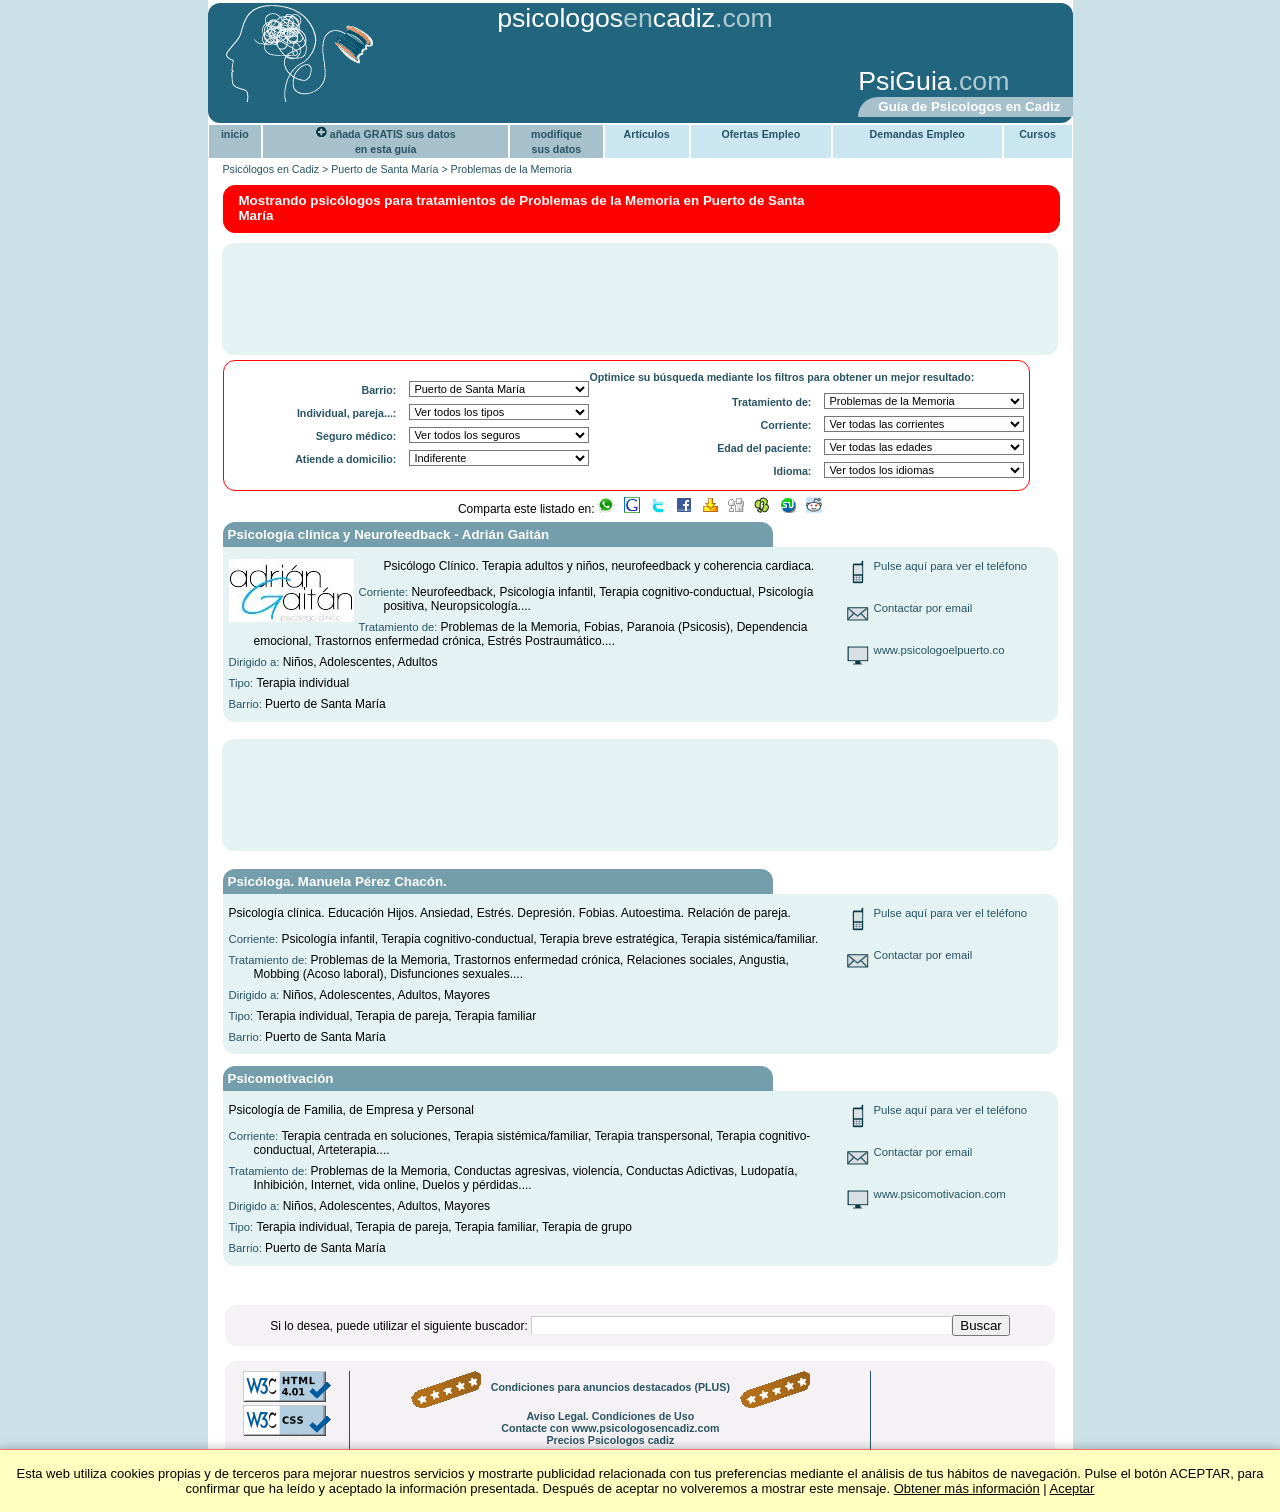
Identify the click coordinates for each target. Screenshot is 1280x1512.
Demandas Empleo (917, 134)
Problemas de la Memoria (511, 169)
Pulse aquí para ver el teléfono (951, 566)
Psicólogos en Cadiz (271, 169)
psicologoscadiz (606, 18)
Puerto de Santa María (384, 169)
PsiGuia (904, 81)
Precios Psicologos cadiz (610, 1440)
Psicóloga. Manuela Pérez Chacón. (337, 881)
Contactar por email (923, 608)
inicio (235, 134)
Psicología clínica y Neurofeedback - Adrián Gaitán (389, 534)
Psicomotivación (281, 1078)
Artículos (647, 134)
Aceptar (1072, 1488)
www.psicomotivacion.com (940, 1194)
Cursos (1037, 134)
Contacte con (610, 1428)
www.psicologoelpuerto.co (939, 650)
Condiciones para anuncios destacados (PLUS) (610, 1387)
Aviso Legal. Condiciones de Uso (610, 1416)
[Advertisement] (525, 83)
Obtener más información (967, 1488)
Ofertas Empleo (760, 134)
